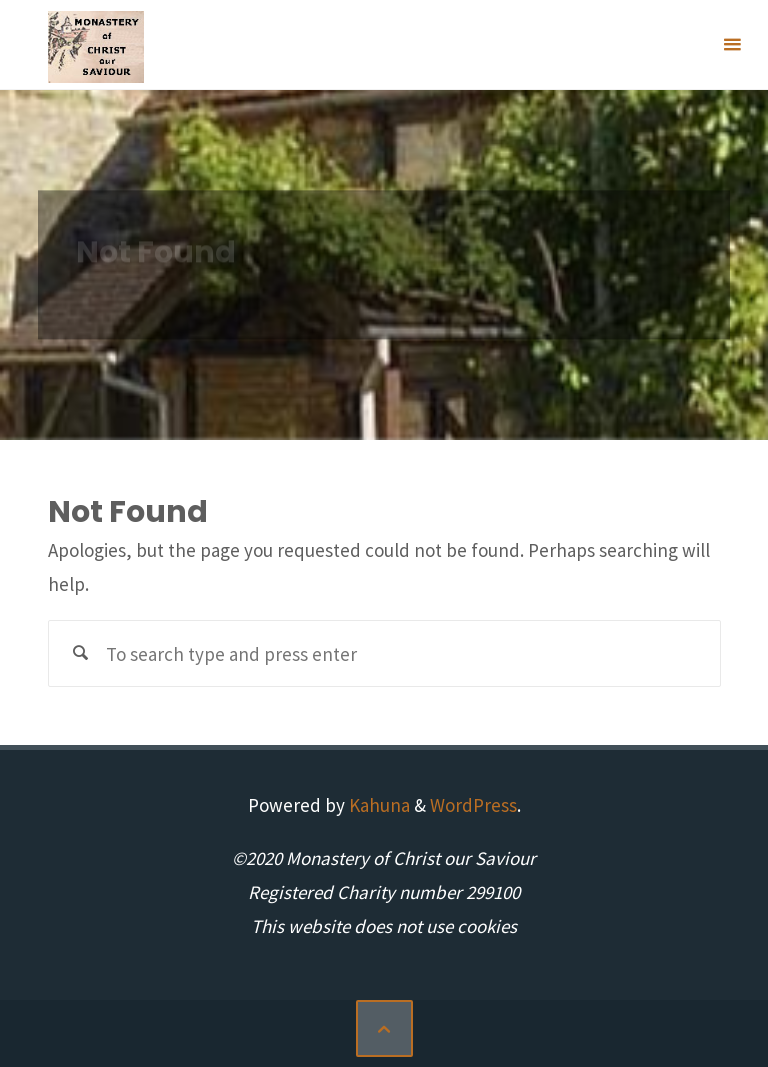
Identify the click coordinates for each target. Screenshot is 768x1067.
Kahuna (377, 805)
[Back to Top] (384, 1028)
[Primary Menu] (732, 45)
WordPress (473, 805)
